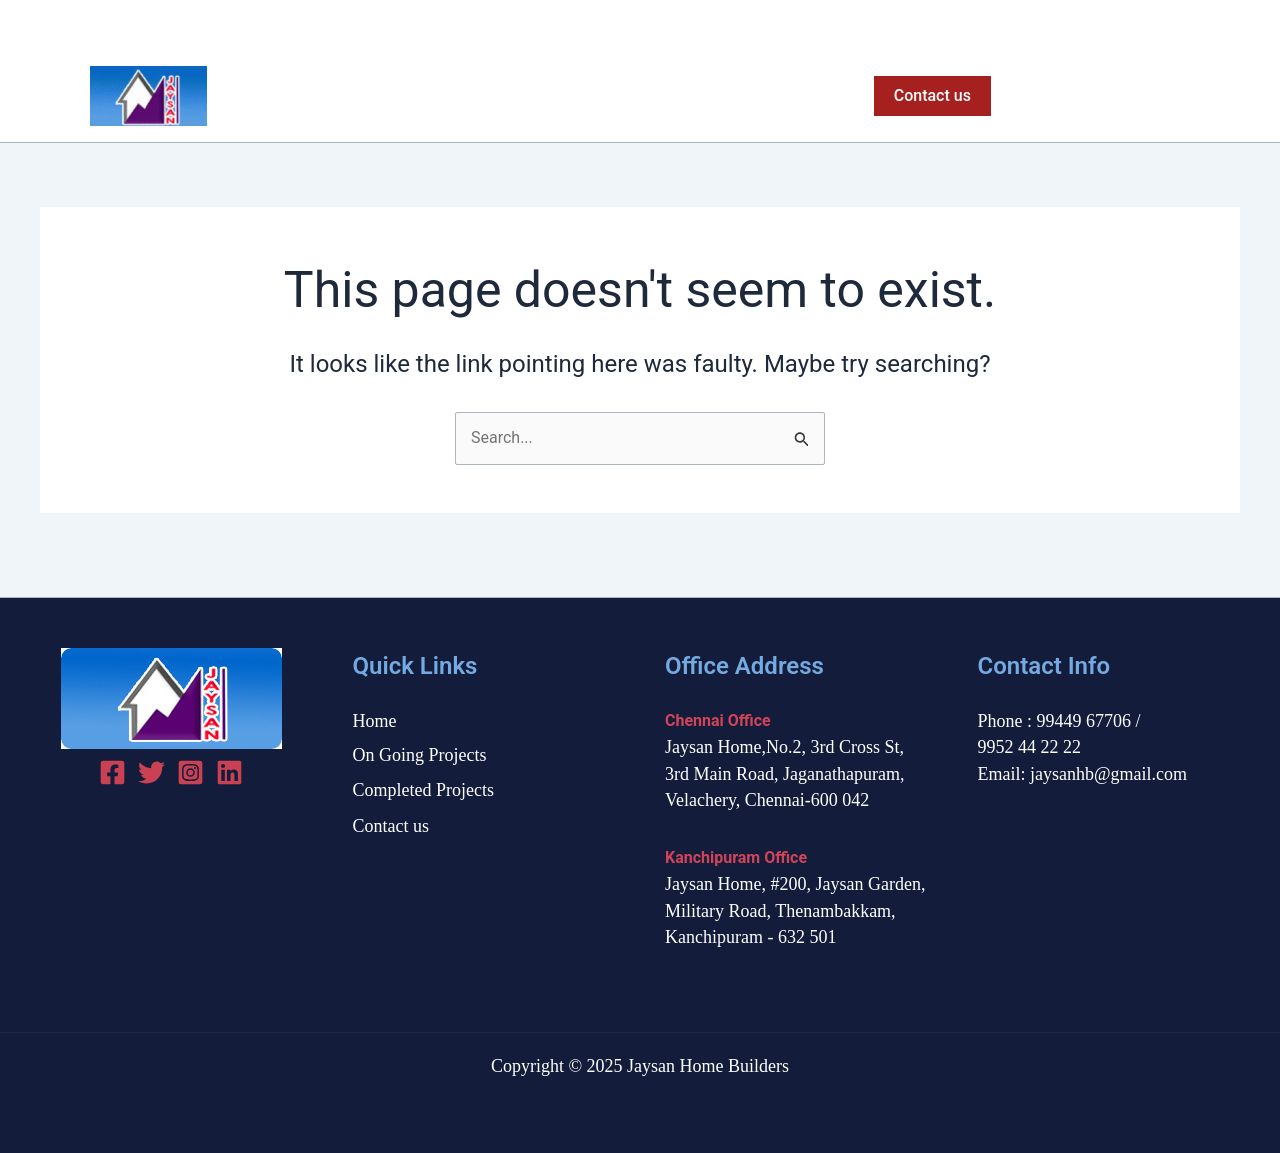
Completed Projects (764, 96)
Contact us (391, 826)
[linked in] (229, 772)
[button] (932, 96)
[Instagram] (1228, 25)
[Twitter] (1193, 25)
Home (466, 96)
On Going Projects (591, 96)
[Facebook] (1158, 25)
